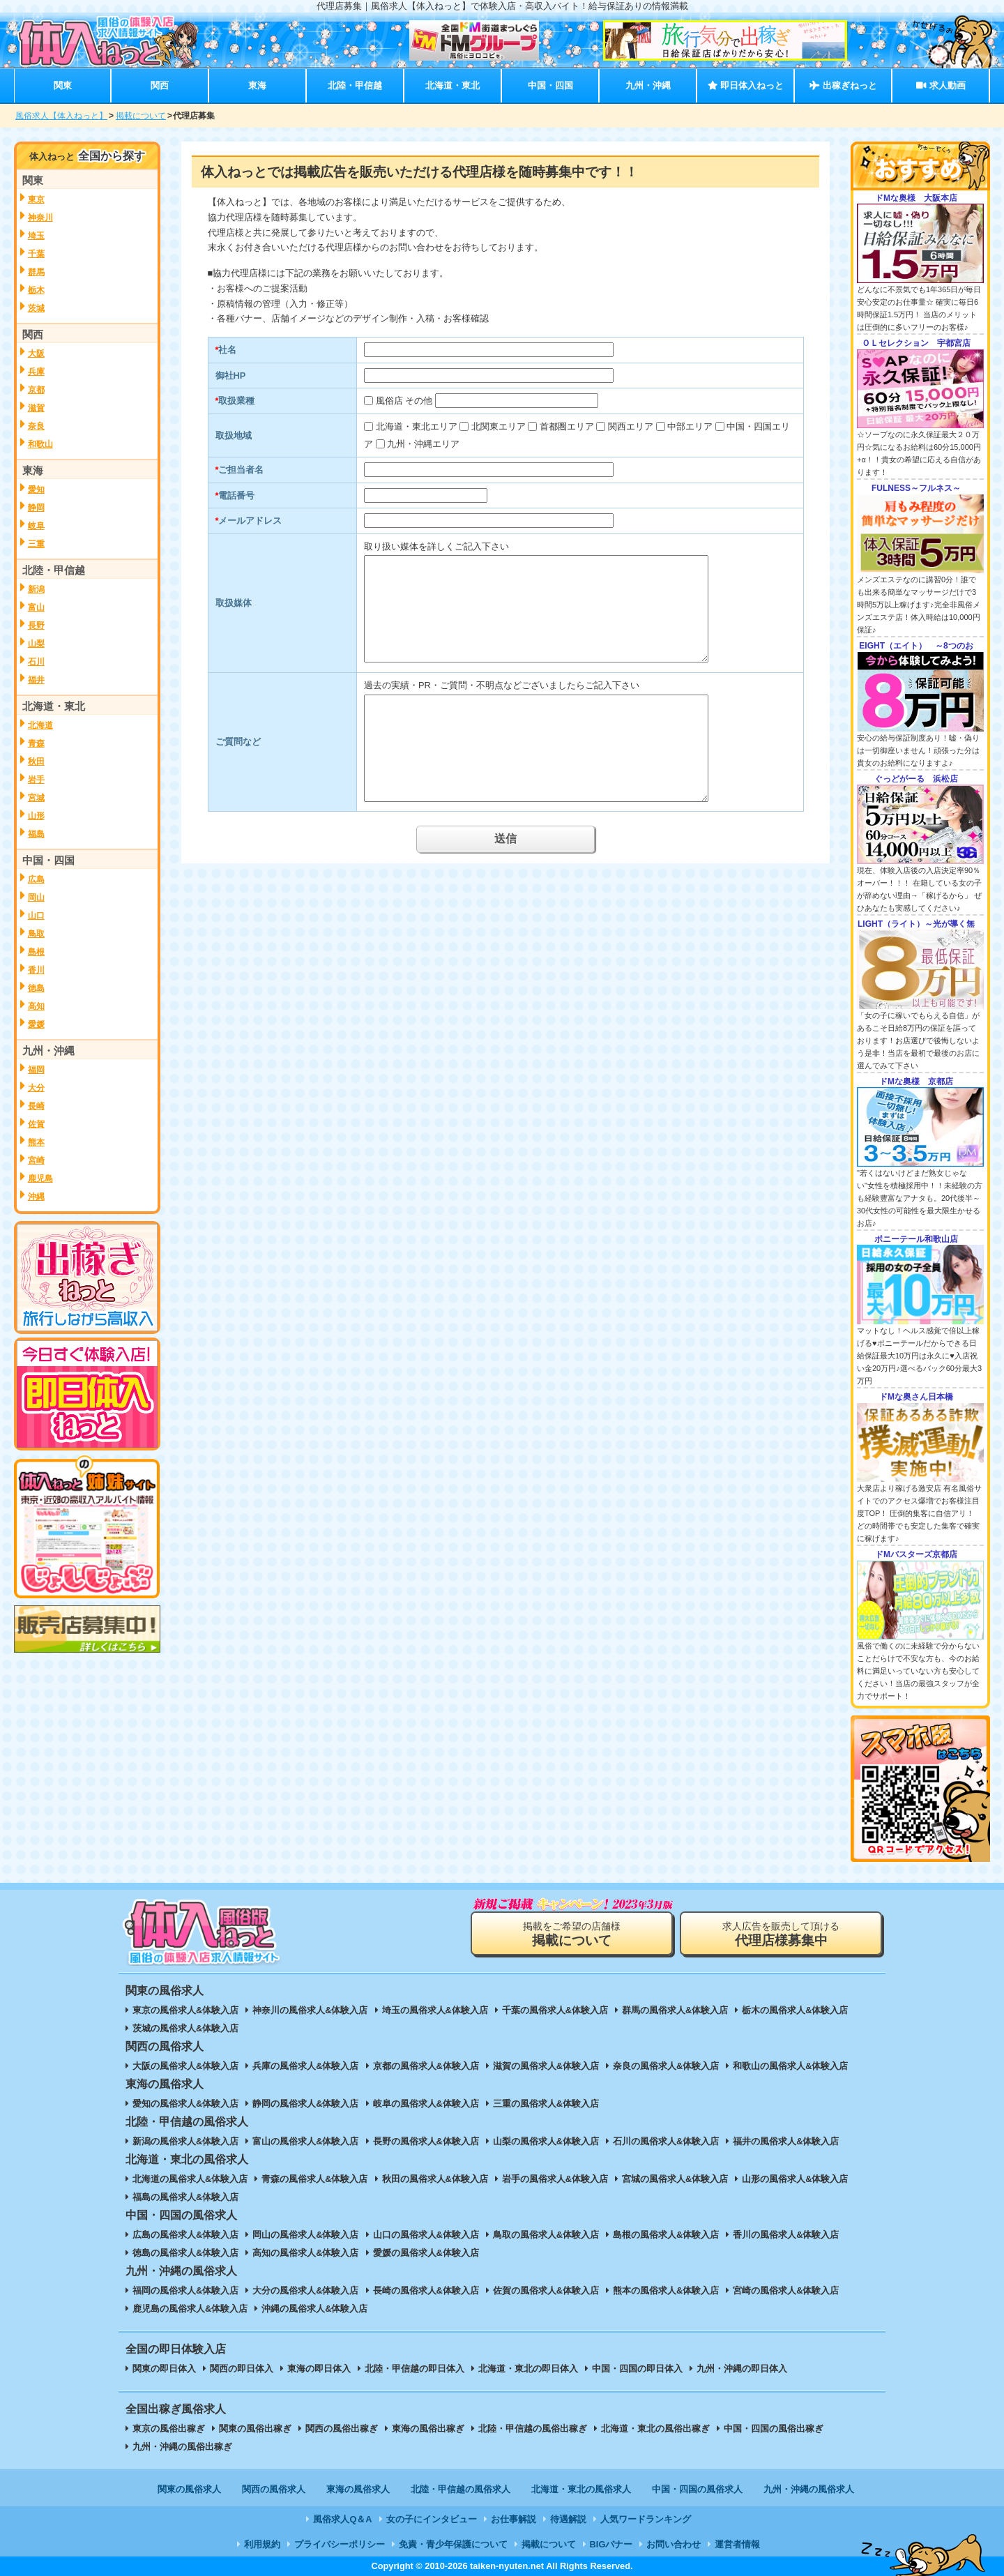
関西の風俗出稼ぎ (341, 2428)
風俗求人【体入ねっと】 (61, 116)
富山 (36, 607)
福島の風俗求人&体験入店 (185, 2197)
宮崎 (36, 1160)
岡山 (36, 897)
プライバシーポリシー (339, 2544)
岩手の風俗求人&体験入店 (555, 2179)
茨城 (36, 308)
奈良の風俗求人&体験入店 (666, 2066)
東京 (36, 199)
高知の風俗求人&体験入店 (305, 2253)
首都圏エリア (567, 426)
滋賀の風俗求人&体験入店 (546, 2066)
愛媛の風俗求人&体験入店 (426, 2253)
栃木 (36, 290)
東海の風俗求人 (358, 2489)
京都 (36, 390)
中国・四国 (550, 85)
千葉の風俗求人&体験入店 (555, 2010)
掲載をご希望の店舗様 (571, 1934)
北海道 (40, 725)
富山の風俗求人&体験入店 (305, 2141)
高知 (36, 1006)
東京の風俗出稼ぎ (168, 2428)
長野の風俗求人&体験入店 (426, 2141)
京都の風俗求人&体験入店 (426, 2066)
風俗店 (389, 400)
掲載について (141, 116)
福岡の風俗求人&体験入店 (185, 2290)
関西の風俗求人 (273, 2489)
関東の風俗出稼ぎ (255, 2428)
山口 (36, 915)
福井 (36, 680)
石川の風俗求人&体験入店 (666, 2141)
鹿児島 (40, 1178)
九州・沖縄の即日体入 (742, 2368)
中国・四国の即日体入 (637, 2368)
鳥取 (36, 934)
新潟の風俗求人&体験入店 (185, 2141)
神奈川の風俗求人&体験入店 (309, 2010)
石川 (36, 662)
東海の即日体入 (319, 2368)
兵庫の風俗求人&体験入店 (305, 2066)
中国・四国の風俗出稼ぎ (773, 2428)
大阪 (36, 353)
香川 (36, 970)
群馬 (36, 272)
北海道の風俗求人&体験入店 (190, 2179)
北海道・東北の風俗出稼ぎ (655, 2428)
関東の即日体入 (164, 2368)
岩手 (36, 780)
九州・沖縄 (648, 85)
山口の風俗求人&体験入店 (426, 2234)
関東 (63, 85)
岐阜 (36, 526)
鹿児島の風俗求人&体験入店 (190, 2308)
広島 (36, 879)
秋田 (36, 761)
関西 (160, 85)
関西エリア (630, 426)
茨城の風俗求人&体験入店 (185, 2028)
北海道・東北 (452, 85)
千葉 (36, 254)
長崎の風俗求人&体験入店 (426, 2290)
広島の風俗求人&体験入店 (185, 2234)
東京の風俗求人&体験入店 (185, 2010)
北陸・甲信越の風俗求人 (460, 2489)
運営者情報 (737, 2544)
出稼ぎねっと (843, 85)
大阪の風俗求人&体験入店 (185, 2066)
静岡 (36, 508)
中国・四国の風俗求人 (697, 2489)
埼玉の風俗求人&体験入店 (435, 2010)
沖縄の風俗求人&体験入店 (314, 2308)
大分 (36, 1088)
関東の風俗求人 (189, 2489)
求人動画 (940, 85)
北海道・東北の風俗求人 (581, 2489)
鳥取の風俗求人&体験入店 (546, 2234)
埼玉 (36, 236)
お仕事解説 (513, 2519)
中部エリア (690, 426)
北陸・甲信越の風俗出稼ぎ (532, 2428)
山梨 (36, 644)
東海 (257, 85)
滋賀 (36, 408)
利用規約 (262, 2544)
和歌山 (40, 444)
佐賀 (36, 1124)
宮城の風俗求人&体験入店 (675, 2179)
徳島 (36, 988)
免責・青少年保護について (453, 2544)
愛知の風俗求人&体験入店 (185, 2103)
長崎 (36, 1106)
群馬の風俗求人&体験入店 (675, 2010)
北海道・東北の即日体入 (528, 2368)
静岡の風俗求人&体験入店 (305, 2103)
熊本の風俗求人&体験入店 (666, 2290)
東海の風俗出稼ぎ (428, 2428)
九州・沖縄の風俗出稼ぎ (182, 2446)
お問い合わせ (673, 2544)
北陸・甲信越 (355, 85)
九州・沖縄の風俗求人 (808, 2489)
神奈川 (40, 217)
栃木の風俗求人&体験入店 (795, 2010)
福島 (36, 834)
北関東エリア (498, 426)
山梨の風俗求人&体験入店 (546, 2141)
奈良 (36, 426)
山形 (36, 816)
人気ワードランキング (645, 2519)
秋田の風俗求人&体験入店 (435, 2179)
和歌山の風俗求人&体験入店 (790, 2066)
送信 (505, 838)
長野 (36, 625)
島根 (36, 952)
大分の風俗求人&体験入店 (305, 2290)
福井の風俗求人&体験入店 (786, 2141)
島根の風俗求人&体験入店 (666, 2234)
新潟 (36, 589)
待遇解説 (568, 2519)
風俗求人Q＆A (342, 2519)
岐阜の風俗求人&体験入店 (426, 2103)
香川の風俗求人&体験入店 (786, 2234)
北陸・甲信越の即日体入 (414, 2368)
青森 (36, 743)
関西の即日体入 (241, 2368)
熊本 (36, 1142)
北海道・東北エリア (416, 426)
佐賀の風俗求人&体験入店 (546, 2290)
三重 (36, 544)
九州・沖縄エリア (423, 444)
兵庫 (36, 372)
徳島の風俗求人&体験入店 (185, 2253)
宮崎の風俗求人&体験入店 (786, 2290)
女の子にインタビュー (431, 2519)
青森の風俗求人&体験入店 (314, 2179)
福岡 (36, 1070)
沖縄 (36, 1197)
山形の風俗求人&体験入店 (795, 2179)
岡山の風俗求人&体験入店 (305, 2234)
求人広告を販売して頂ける (781, 1934)
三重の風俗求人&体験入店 (546, 2103)
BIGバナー (611, 2544)
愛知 (36, 489)
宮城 (36, 798)
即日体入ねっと (745, 85)
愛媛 (36, 1024)
